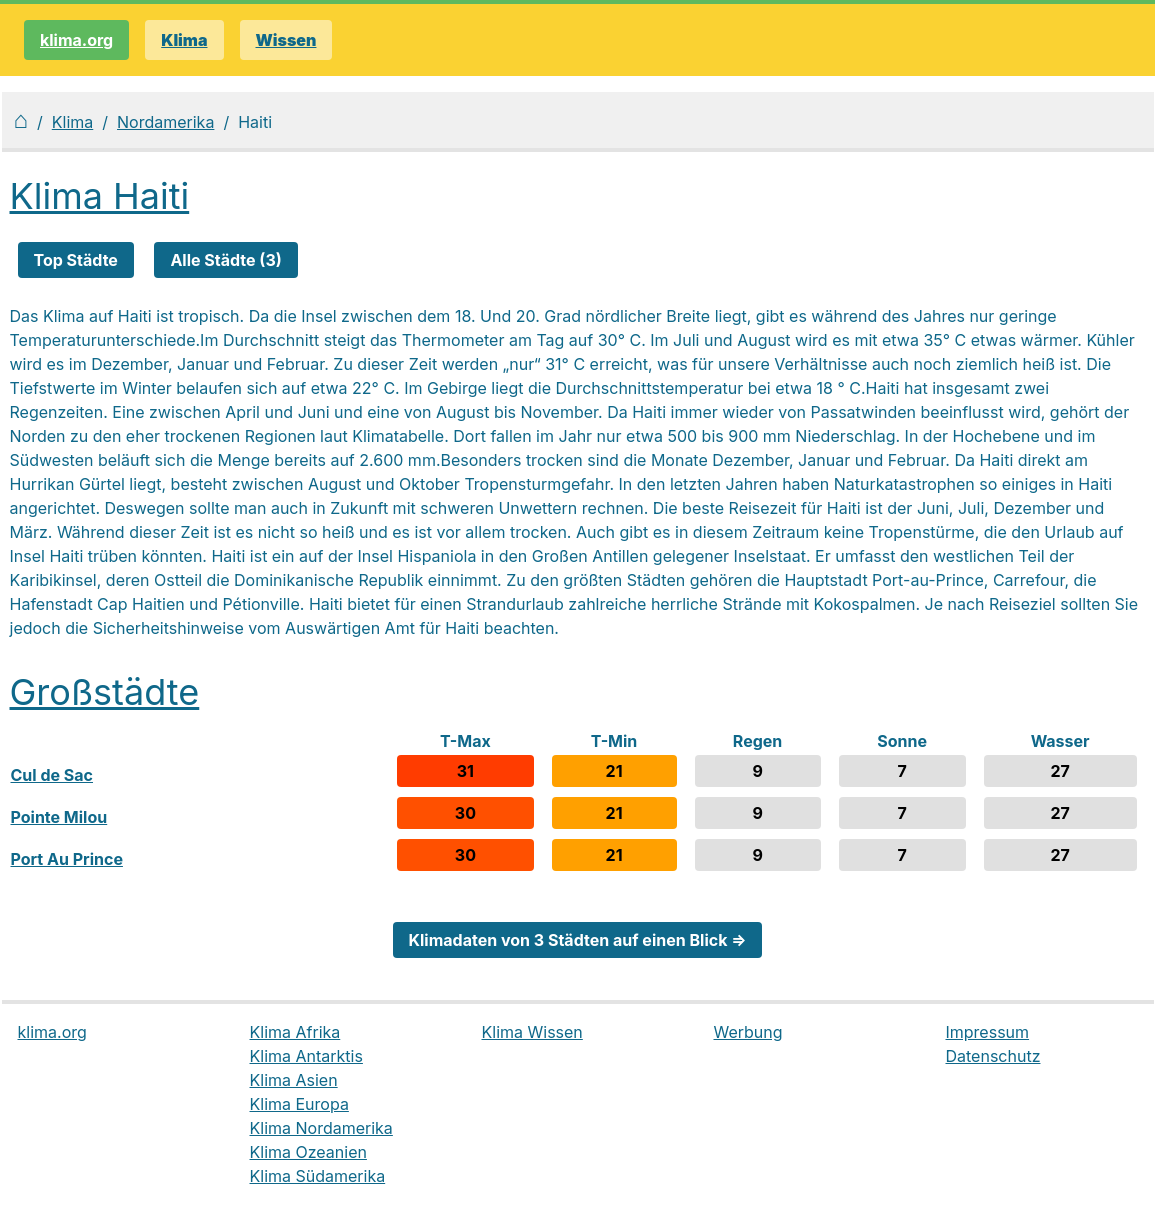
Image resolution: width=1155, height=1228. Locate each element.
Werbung (748, 1032)
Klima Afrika (295, 1032)
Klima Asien (294, 1080)
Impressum (988, 1032)
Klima (73, 122)
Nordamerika (165, 122)
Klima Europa (299, 1104)
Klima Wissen (532, 1032)
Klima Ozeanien (308, 1152)
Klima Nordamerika (321, 1128)
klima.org (76, 40)
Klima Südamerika (318, 1176)
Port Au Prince (67, 859)
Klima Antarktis (306, 1056)
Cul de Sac (52, 775)
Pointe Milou (59, 817)
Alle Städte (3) (225, 260)
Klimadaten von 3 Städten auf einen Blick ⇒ (578, 940)
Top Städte (76, 260)
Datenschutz (993, 1056)
